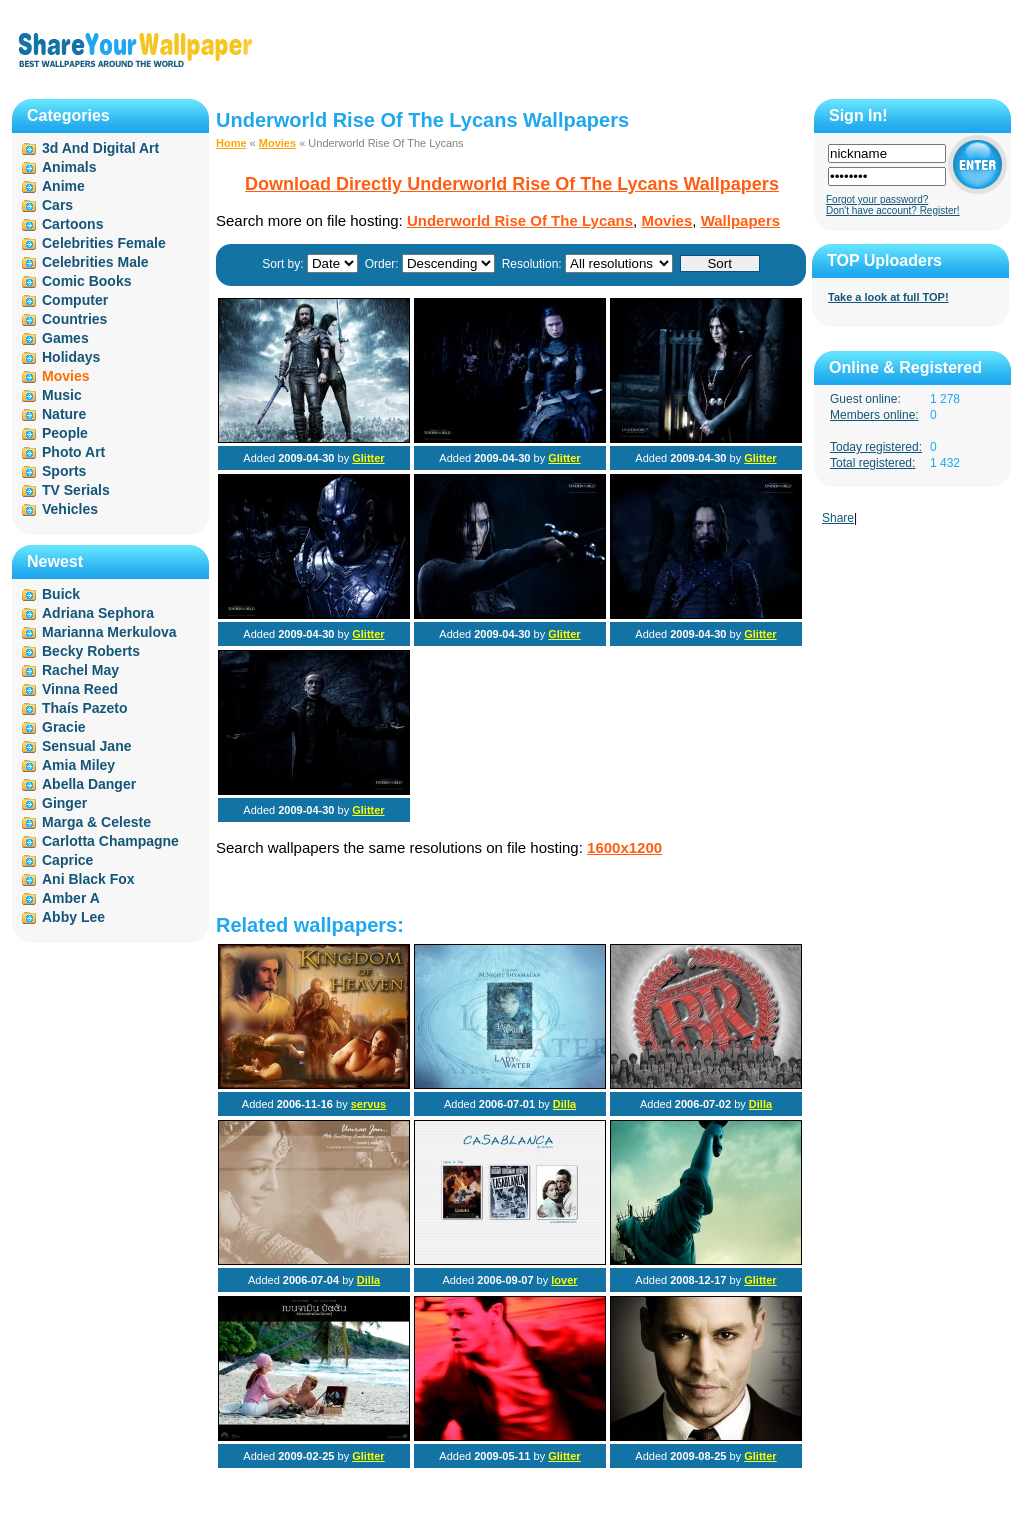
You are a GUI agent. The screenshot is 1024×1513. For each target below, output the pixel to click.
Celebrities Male (95, 262)
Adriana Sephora (98, 613)
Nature (64, 414)
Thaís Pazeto (85, 708)
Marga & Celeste (96, 822)
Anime (63, 186)
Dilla (564, 1104)
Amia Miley (78, 765)
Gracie (64, 727)
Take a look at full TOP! (888, 297)
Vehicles (70, 509)
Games (65, 338)
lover (564, 1280)
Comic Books (86, 281)
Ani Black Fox (88, 879)
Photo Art (73, 452)
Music (62, 395)
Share (838, 518)
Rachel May (80, 670)
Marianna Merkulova (109, 632)
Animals (69, 167)
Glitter (368, 458)
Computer (75, 300)
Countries (74, 319)
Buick (61, 594)
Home (231, 143)
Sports (64, 471)
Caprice (67, 860)
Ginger (64, 803)
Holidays (71, 357)
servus (368, 1104)
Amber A (71, 898)
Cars (57, 205)
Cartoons (72, 224)
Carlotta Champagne (110, 841)
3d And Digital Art (100, 148)
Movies (277, 143)
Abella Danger (89, 784)
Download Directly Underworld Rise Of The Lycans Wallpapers (512, 184)
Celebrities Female (104, 243)
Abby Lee (73, 917)
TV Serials (76, 490)
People (65, 433)
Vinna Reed (80, 689)
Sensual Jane (87, 746)
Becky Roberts (91, 651)
